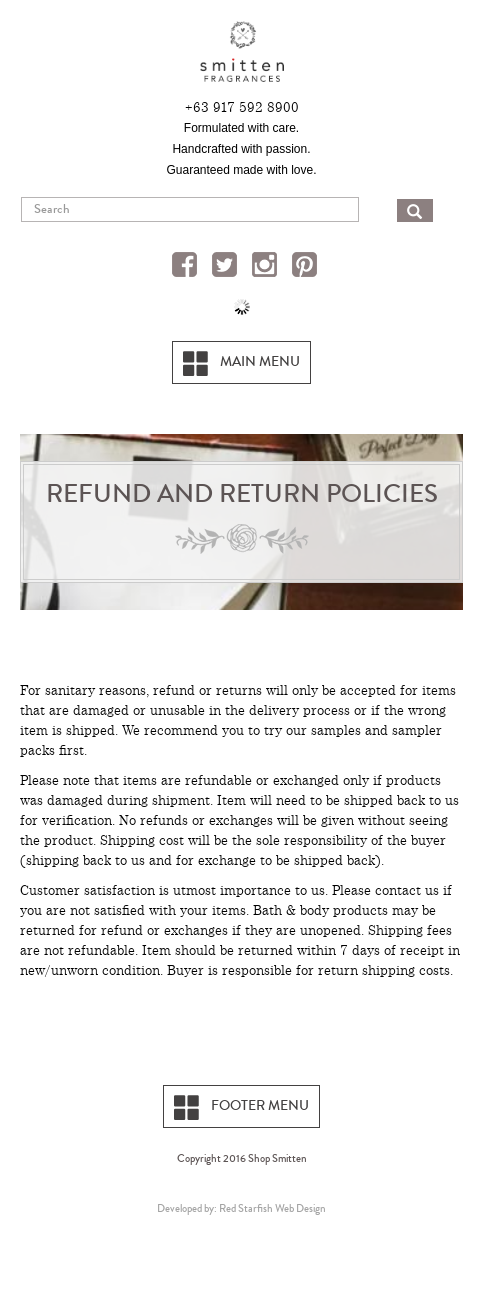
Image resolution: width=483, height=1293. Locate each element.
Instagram (267, 267)
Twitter (227, 267)
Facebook (187, 267)
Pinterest (307, 267)
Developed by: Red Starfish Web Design (241, 1208)
